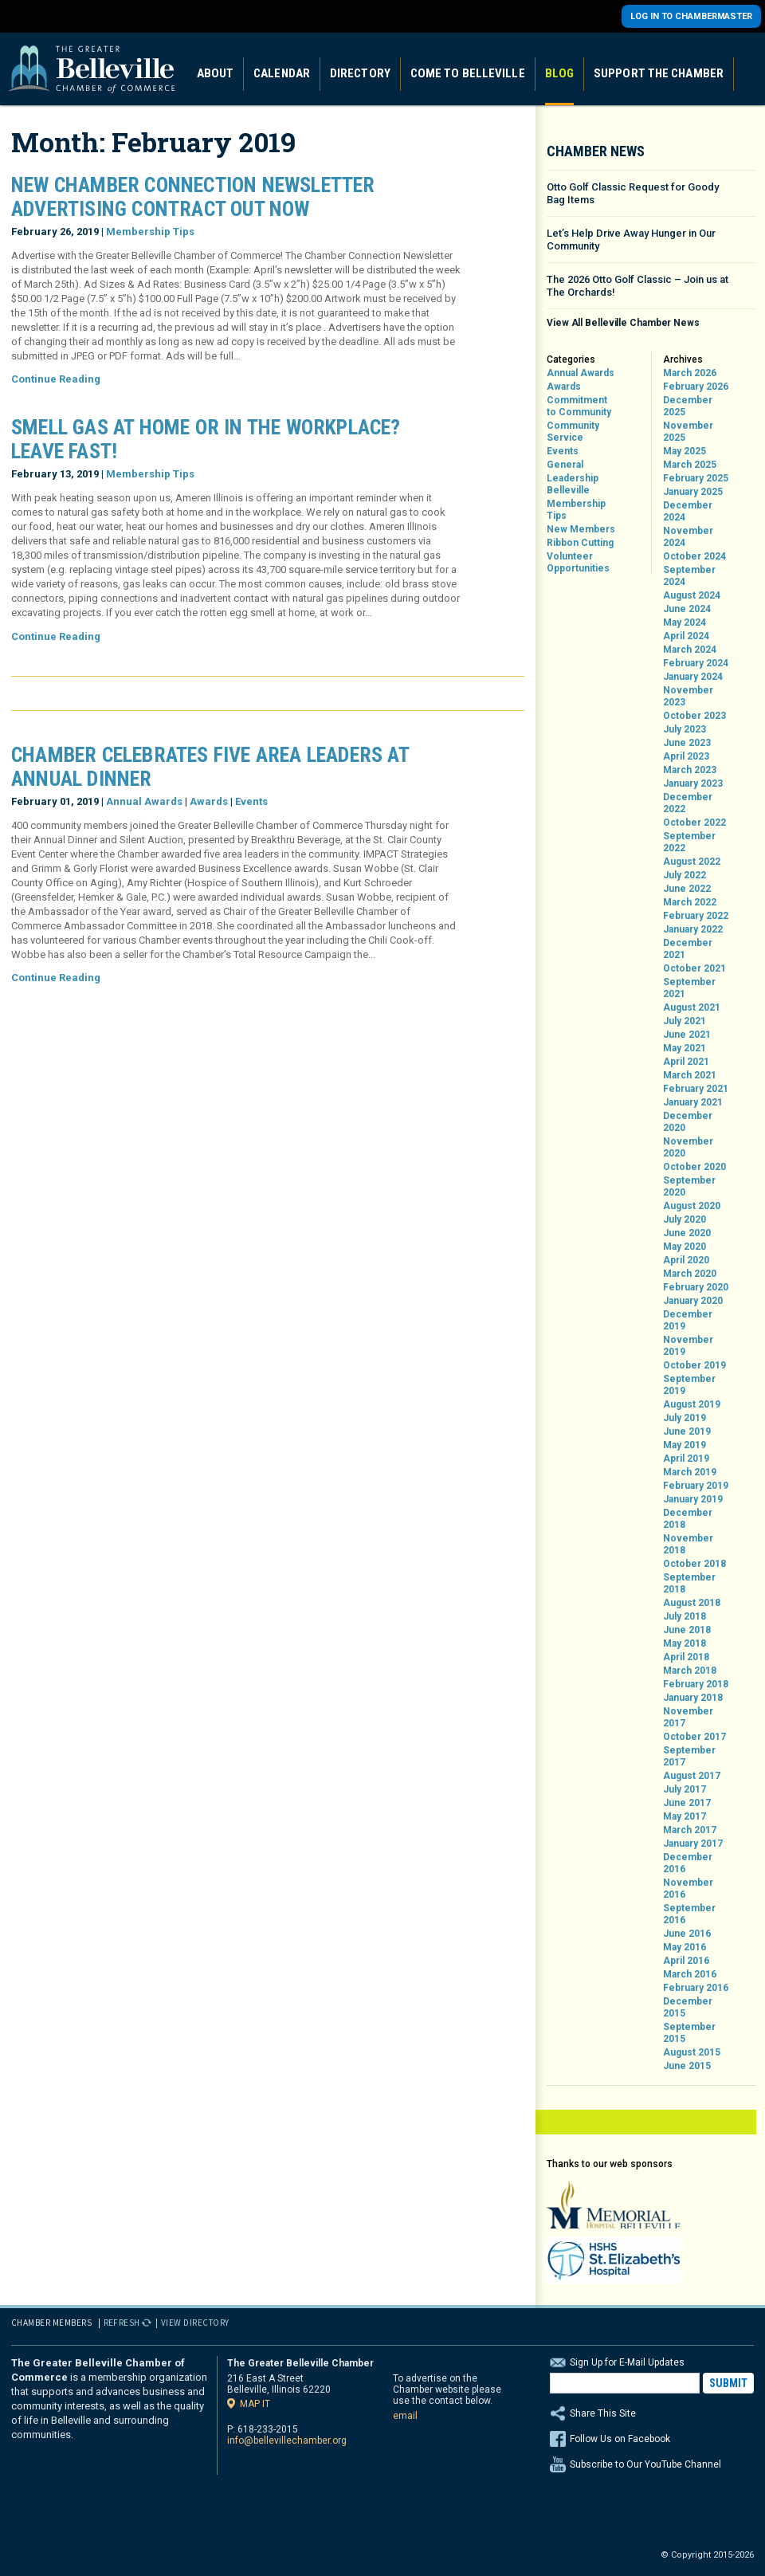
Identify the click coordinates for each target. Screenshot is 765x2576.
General (565, 464)
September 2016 (689, 1914)
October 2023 (694, 715)
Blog (559, 73)
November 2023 (688, 696)
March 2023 (689, 770)
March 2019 (689, 1472)
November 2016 (688, 1888)
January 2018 (693, 1697)
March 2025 (689, 464)
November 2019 (688, 1345)
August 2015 (691, 2052)
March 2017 (689, 1830)
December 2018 (687, 1518)
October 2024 (694, 556)
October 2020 (694, 1166)
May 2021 (684, 1048)
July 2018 (684, 1616)
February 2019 (695, 1485)
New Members (581, 529)
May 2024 (684, 622)
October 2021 (694, 968)
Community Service (573, 431)
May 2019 (684, 1445)
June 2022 (687, 888)
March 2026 (689, 373)
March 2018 (689, 1670)
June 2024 (687, 609)
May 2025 (684, 451)
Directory (360, 73)
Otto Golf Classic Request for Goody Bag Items (633, 193)
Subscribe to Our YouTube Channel (645, 2464)
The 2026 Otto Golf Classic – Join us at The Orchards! (637, 285)
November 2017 (688, 1717)
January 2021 (693, 1102)
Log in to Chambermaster (691, 16)
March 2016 (689, 1974)
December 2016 (687, 1863)
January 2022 (693, 929)
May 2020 (684, 1246)
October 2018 (694, 1563)
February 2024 (695, 663)
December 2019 (687, 1320)
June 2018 (687, 1630)
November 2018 (688, 1544)
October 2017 (694, 1736)
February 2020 (695, 1287)
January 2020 (693, 1300)
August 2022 (691, 861)
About (215, 73)
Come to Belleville (467, 73)
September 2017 (689, 1756)
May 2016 (684, 1947)
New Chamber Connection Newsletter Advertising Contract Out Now (193, 197)
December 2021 (687, 948)
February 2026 (695, 386)
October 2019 (694, 1365)
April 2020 (686, 1260)
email (405, 2415)
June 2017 (687, 1802)
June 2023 (687, 742)
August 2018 (691, 1602)
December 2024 (687, 511)
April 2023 (686, 756)
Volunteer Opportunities (578, 562)
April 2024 (686, 636)
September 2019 (689, 1384)
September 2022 (689, 842)
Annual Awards (144, 801)
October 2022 (694, 822)
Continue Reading (55, 379)
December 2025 (687, 406)
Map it (255, 2403)
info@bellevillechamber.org (287, 2440)
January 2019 (693, 1499)
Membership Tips (150, 232)
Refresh (122, 2322)
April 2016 (686, 1960)
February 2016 (695, 1987)
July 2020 (684, 1219)
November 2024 (688, 536)
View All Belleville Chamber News (623, 322)
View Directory (195, 2322)
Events (251, 801)
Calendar (281, 73)
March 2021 (689, 1075)
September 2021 (689, 987)
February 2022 (695, 915)
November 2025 (688, 431)
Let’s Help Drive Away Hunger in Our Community (631, 239)
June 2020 (687, 1233)
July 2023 (684, 729)
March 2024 (689, 649)
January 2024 (693, 676)
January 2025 (693, 491)
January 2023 (693, 783)
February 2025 (695, 478)
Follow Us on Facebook (620, 2438)
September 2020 (689, 1186)
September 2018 (689, 1583)
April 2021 (686, 1061)
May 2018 (684, 1643)
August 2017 (691, 1775)
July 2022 (684, 875)
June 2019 (687, 1431)
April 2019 (686, 1458)
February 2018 (695, 1684)
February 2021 (695, 1088)
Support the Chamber (659, 73)
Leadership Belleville (572, 484)
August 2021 (691, 1007)
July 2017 (684, 1789)
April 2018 (686, 1657)
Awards (209, 801)
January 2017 (693, 1843)
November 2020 (688, 1147)
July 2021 (684, 1021)
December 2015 (687, 2007)
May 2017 (684, 1816)
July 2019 (684, 1417)
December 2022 (687, 803)
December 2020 (687, 1121)
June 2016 (687, 1933)
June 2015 (687, 2065)
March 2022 (689, 902)
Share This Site (652, 2413)
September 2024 (689, 575)
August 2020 (691, 1205)
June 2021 (687, 1034)
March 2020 (689, 1273)
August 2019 (691, 1404)
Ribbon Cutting (580, 542)
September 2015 (689, 2032)
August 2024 (691, 595)
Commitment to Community (579, 406)
